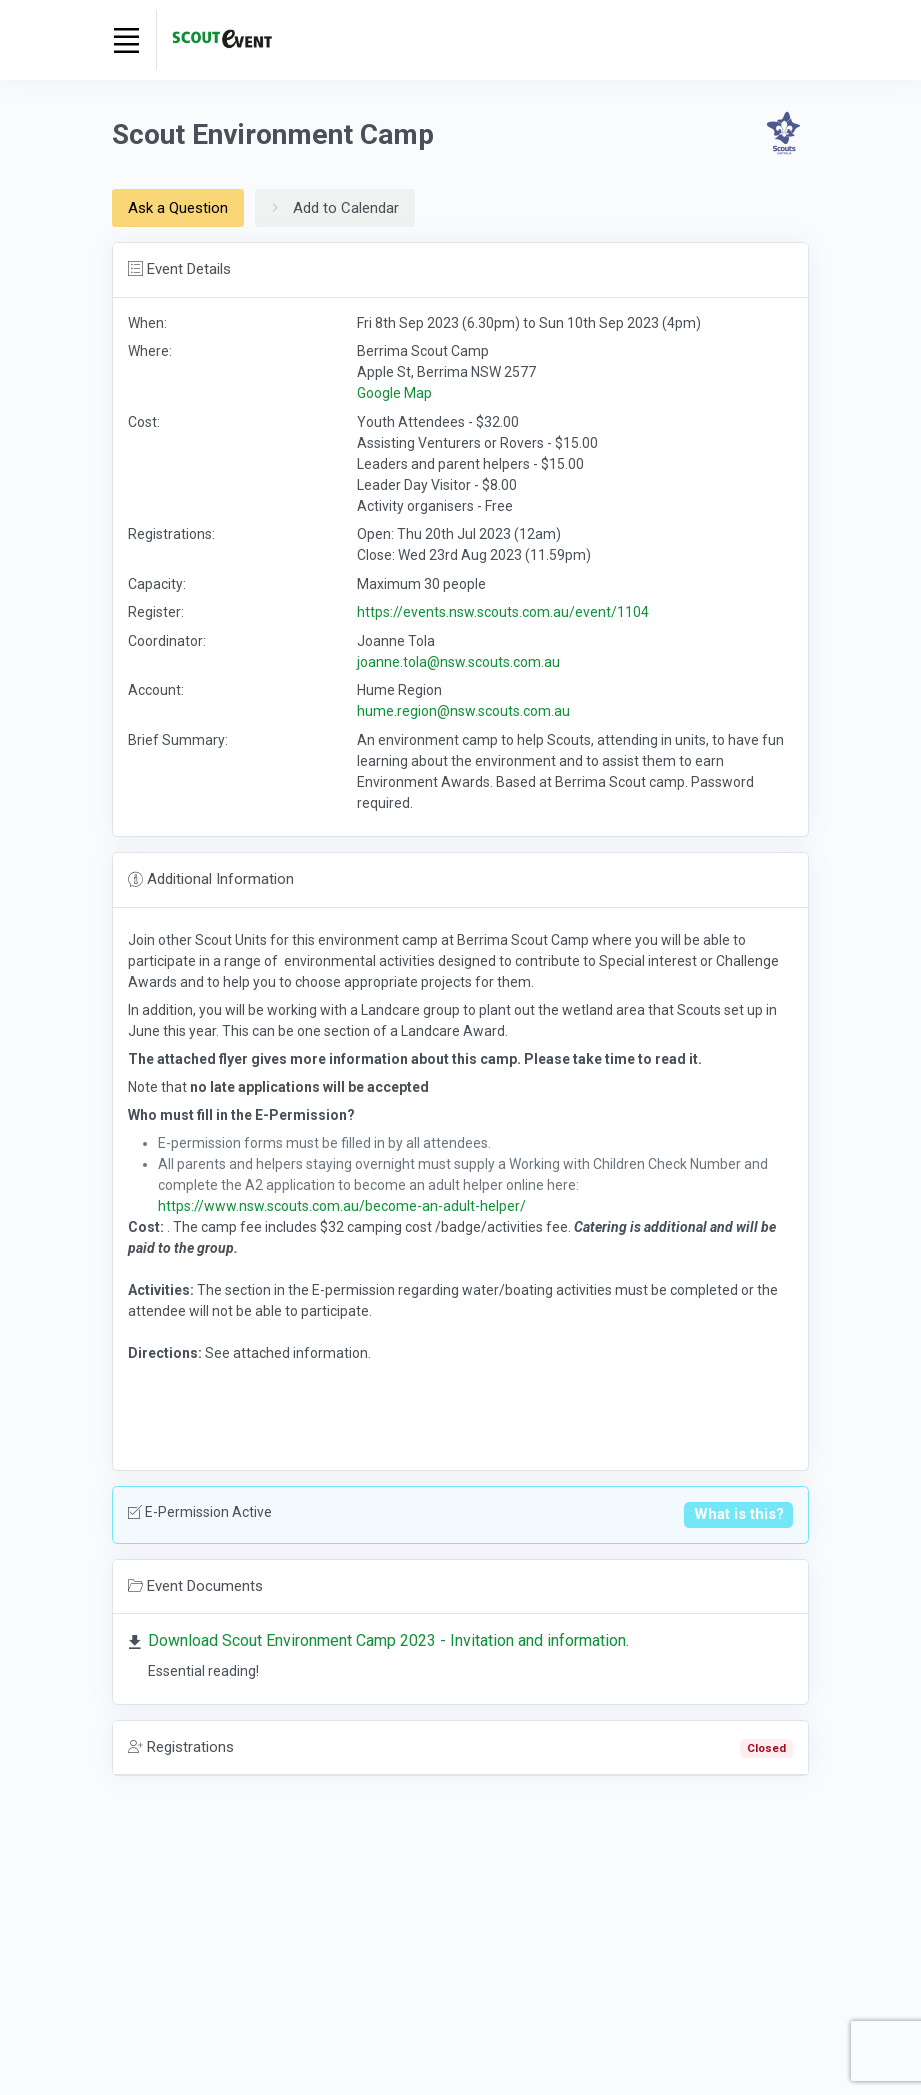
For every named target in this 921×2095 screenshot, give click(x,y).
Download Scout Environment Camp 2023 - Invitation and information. (388, 1640)
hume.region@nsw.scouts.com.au (463, 711)
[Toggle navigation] (127, 40)
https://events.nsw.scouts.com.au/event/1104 (503, 612)
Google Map (394, 393)
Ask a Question (178, 208)
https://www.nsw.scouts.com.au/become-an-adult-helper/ (342, 1206)
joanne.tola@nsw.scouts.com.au (458, 662)
